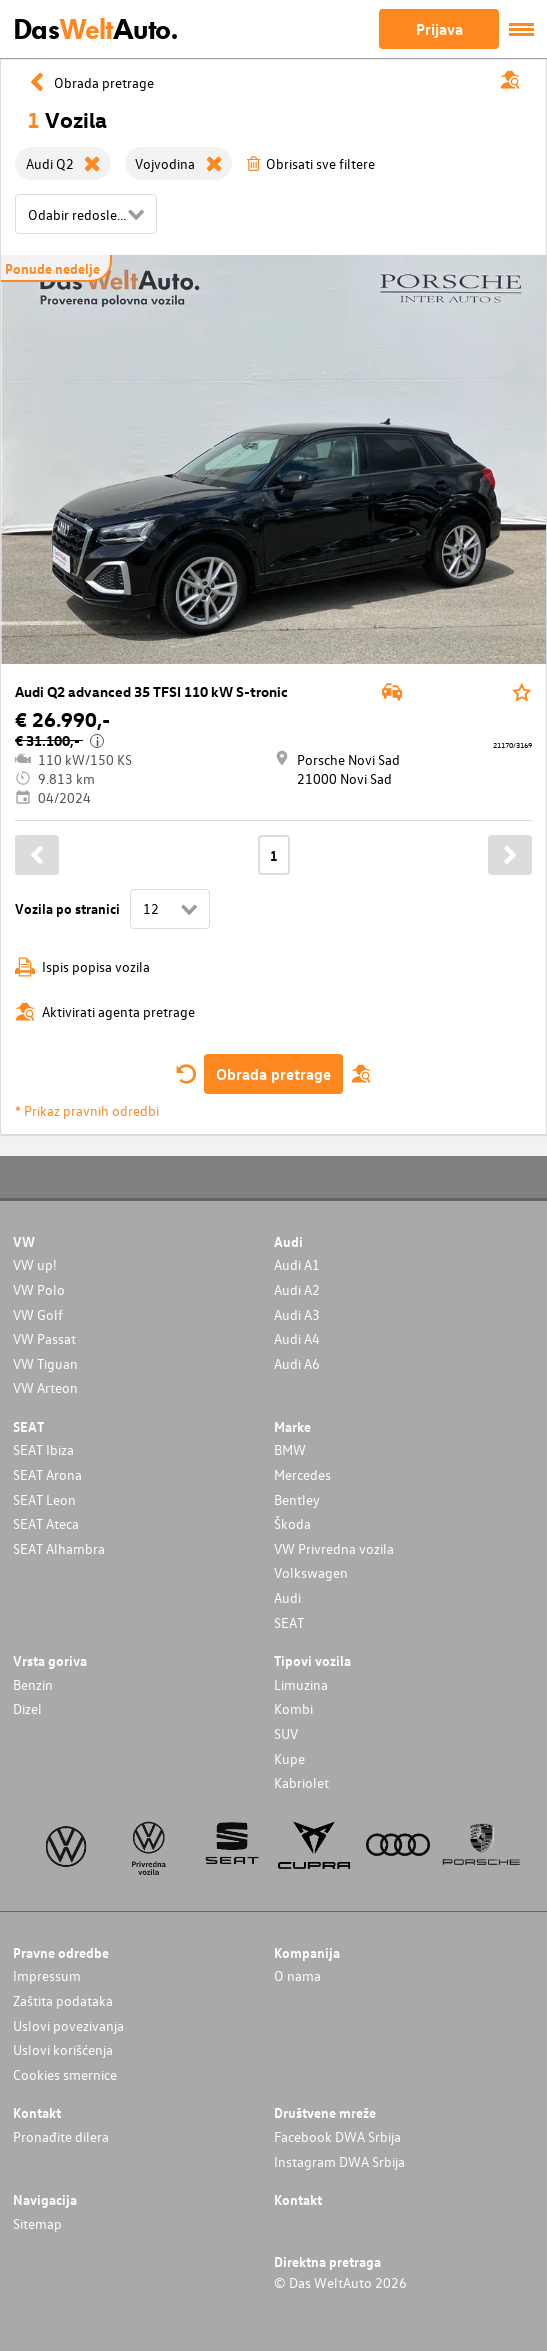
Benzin (33, 1684)
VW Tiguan (45, 1363)
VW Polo (39, 1289)
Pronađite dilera (61, 2136)
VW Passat (44, 1338)
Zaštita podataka (63, 2000)
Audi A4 (297, 1338)
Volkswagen (311, 1572)
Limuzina (301, 1684)
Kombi (293, 1708)
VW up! (35, 1264)
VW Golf (38, 1314)
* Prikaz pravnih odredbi (87, 1110)
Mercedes (302, 1474)
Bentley (297, 1499)
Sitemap (37, 2223)
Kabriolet (301, 1782)
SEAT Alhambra (59, 1548)
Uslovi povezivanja (68, 2025)
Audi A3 (297, 1314)
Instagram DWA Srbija (339, 2161)
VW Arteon (45, 1387)
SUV (286, 1733)
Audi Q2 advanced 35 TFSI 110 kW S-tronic (151, 691)
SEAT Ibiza (43, 1449)
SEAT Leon (44, 1499)
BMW (290, 1449)
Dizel (27, 1708)
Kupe (289, 1758)
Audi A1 (297, 1264)
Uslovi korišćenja (63, 2049)
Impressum (47, 1975)
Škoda (292, 1523)
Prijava (439, 29)
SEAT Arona (47, 1474)
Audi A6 (297, 1363)
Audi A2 (297, 1289)
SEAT (289, 1622)
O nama (297, 1975)
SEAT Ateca (46, 1523)
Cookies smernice (65, 2074)
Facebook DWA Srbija (337, 2136)
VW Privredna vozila (334, 1548)
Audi (287, 1597)
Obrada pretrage (273, 1074)
